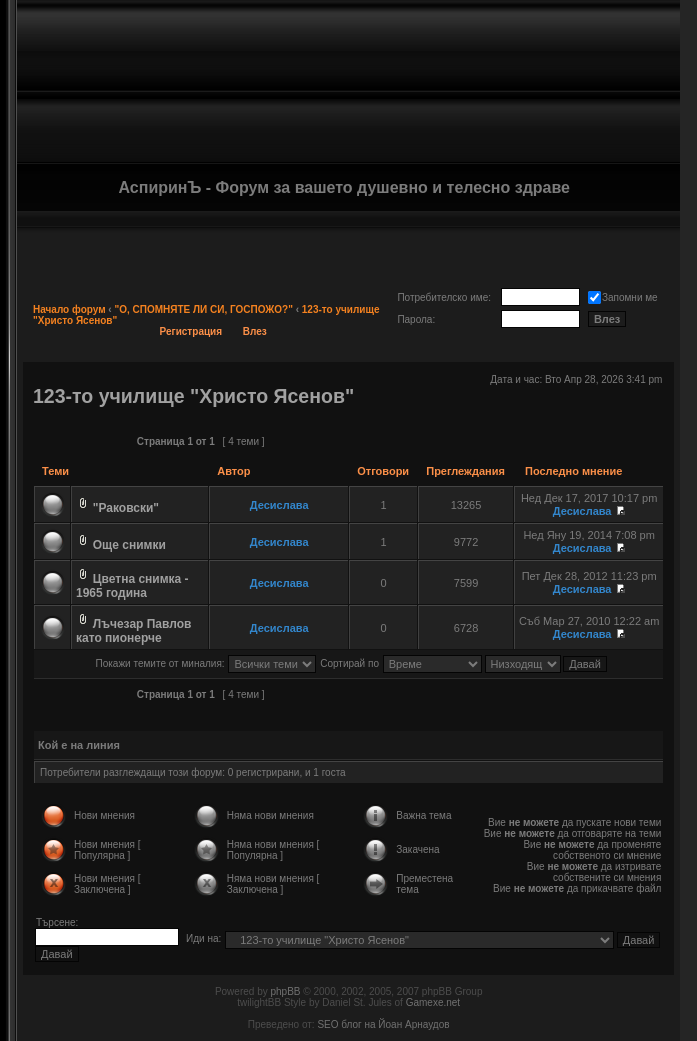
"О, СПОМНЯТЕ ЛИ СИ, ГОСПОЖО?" (203, 309)
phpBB (285, 991)
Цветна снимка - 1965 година (132, 586)
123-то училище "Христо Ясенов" (193, 396)
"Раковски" (126, 508)
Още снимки (129, 545)
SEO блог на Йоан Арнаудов (383, 1024)
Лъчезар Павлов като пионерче (133, 631)
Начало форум (69, 309)
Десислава (279, 505)
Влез (255, 331)
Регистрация (191, 331)
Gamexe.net (433, 1002)
